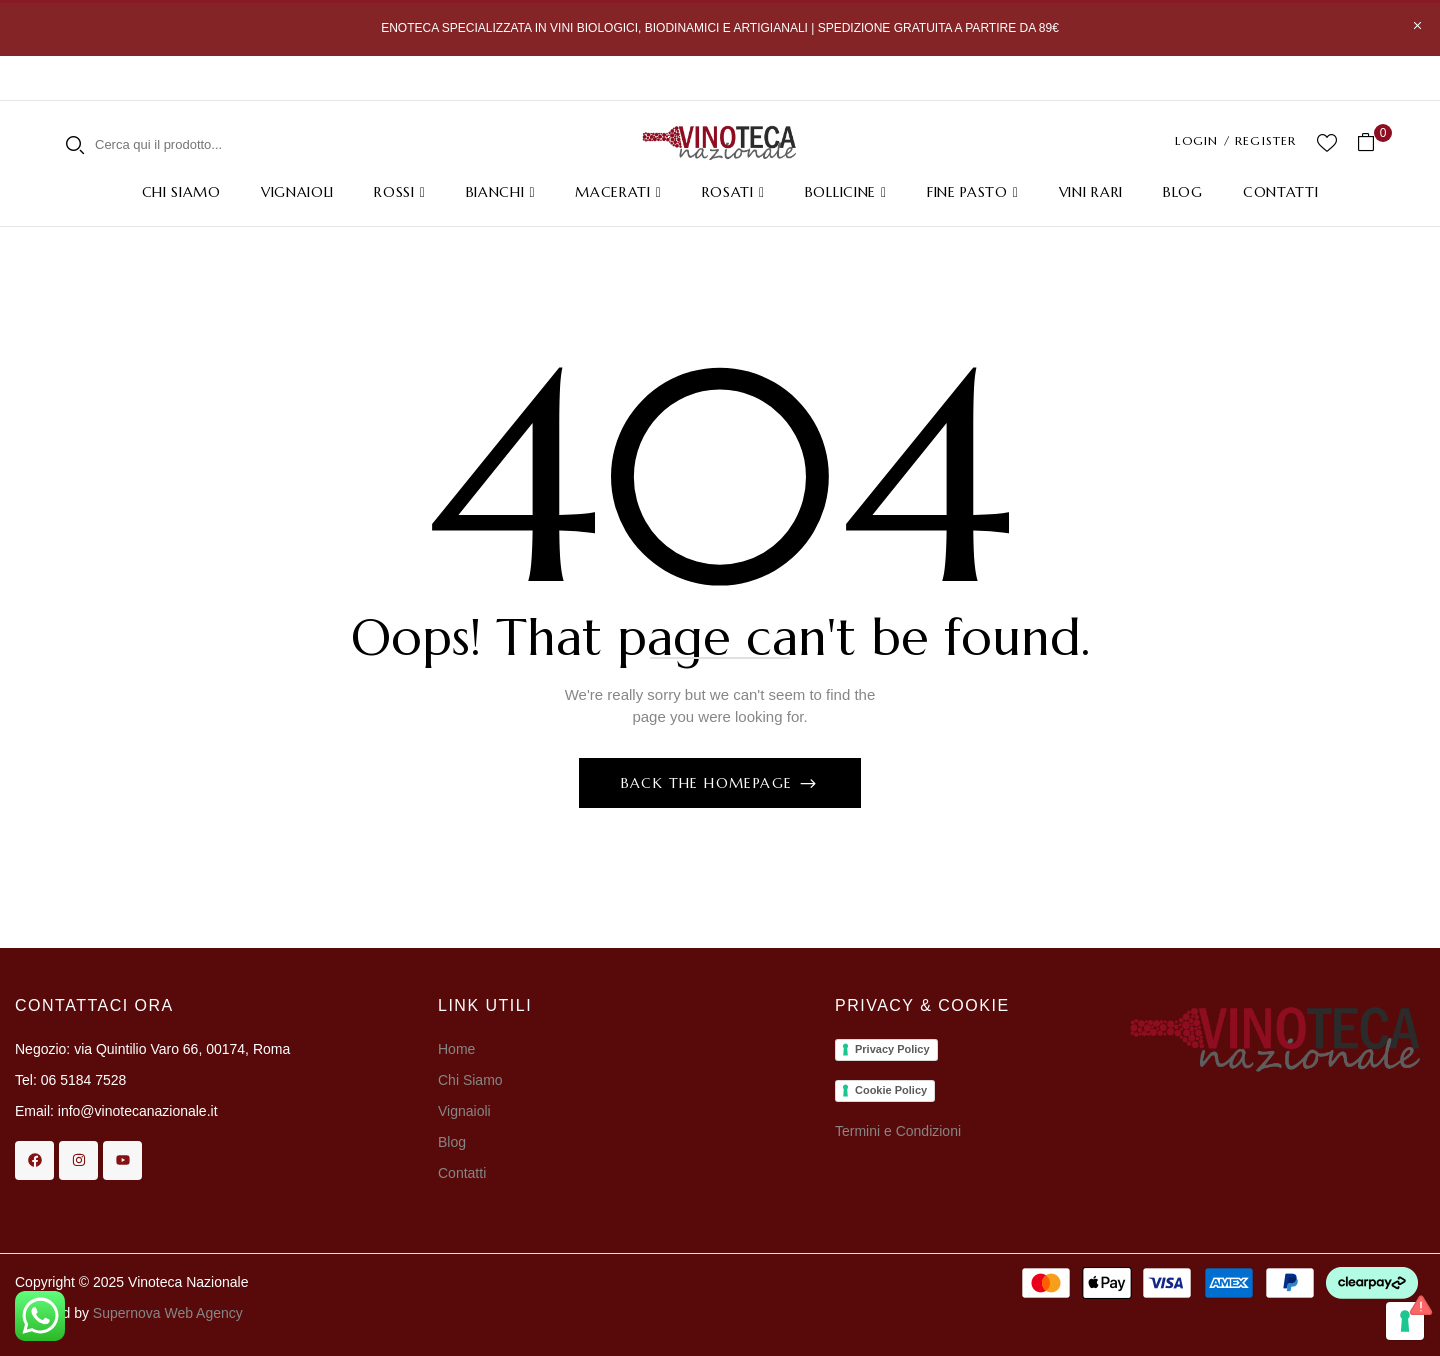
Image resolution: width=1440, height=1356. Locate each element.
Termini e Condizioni (898, 1131)
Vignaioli (464, 1111)
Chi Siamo (472, 1080)
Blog (452, 1142)
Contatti (462, 1173)
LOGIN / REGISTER (1235, 140)
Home (456, 1049)
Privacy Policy (892, 1049)
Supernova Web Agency (168, 1313)
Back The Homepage (709, 783)
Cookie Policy (891, 1090)
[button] (1373, 142)
